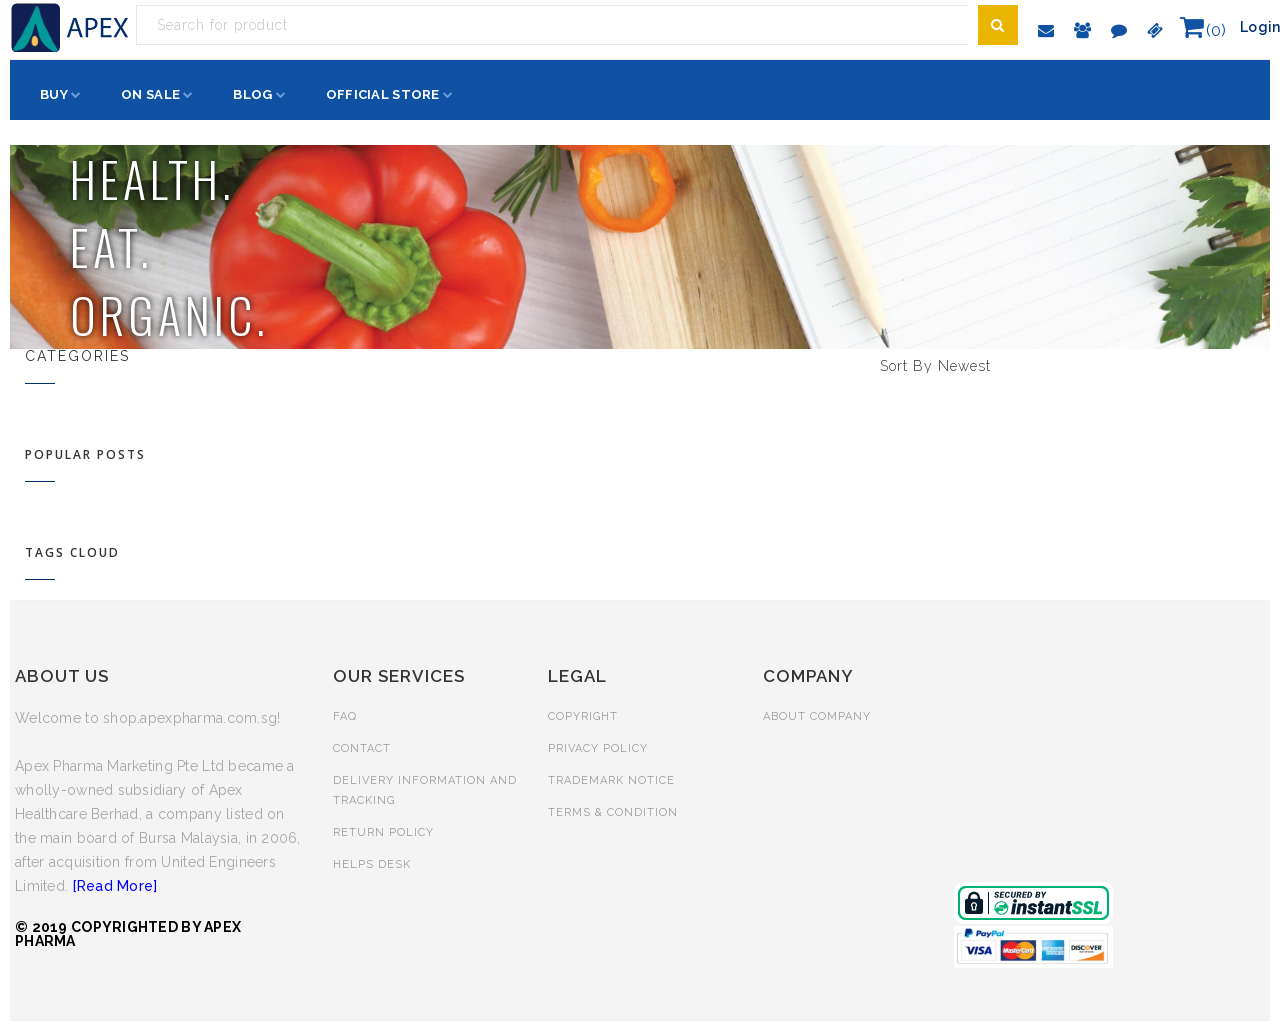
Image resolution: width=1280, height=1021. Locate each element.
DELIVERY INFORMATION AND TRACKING (425, 790)
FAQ (345, 716)
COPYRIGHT (583, 716)
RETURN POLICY (383, 832)
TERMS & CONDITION (613, 812)
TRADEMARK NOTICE (611, 780)
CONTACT (362, 748)
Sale (150, 94)
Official (383, 94)
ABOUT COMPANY (817, 716)
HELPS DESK (372, 864)
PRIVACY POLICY (598, 748)
